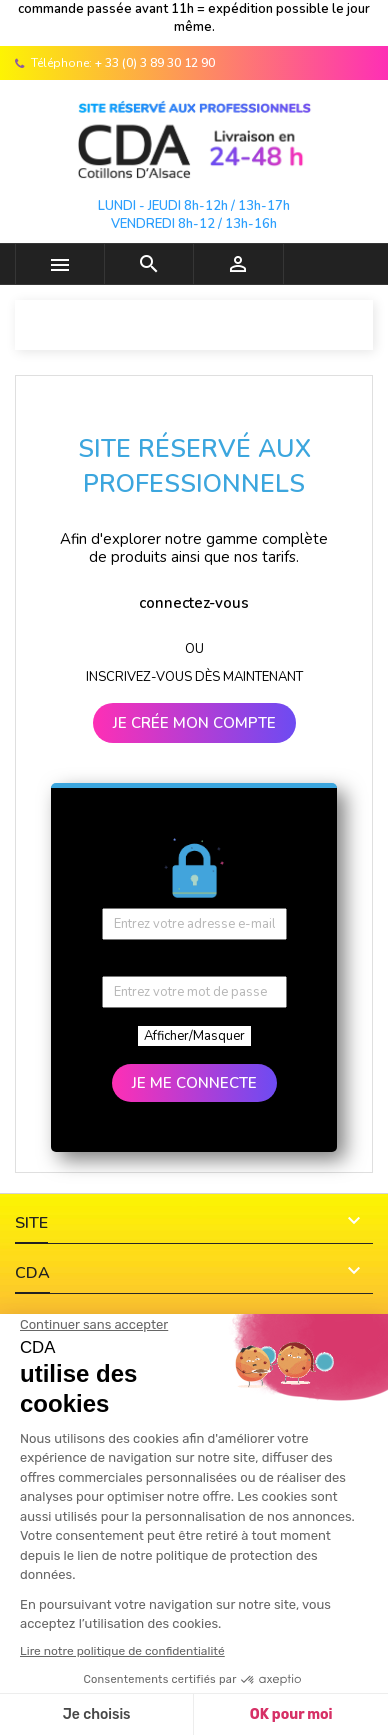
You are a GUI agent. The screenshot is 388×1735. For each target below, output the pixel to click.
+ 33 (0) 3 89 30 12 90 (155, 63)
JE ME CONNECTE (194, 1083)
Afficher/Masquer (194, 1036)
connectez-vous (194, 603)
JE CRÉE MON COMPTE (194, 723)
